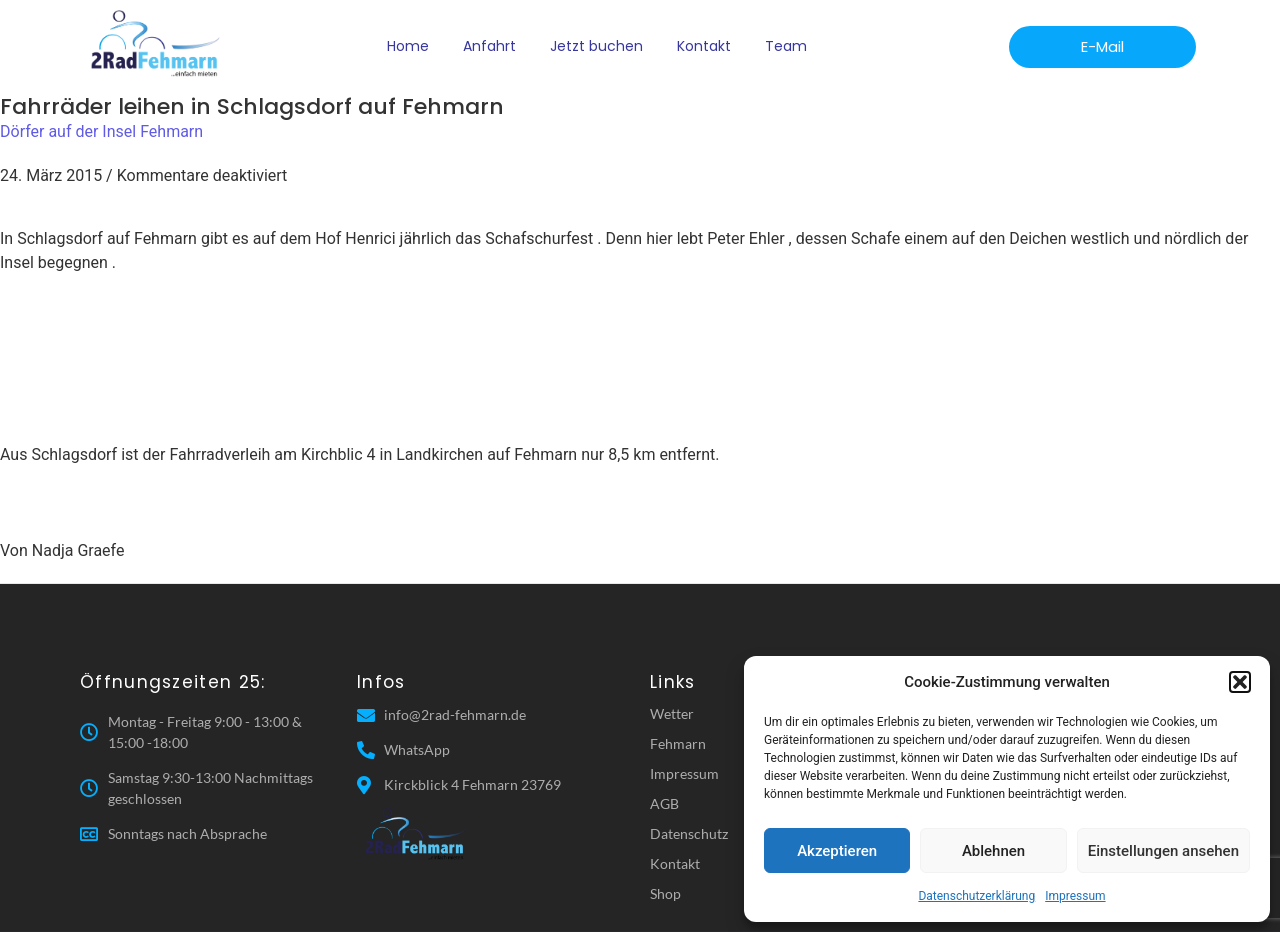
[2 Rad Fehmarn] (157, 43)
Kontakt (704, 46)
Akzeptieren (837, 851)
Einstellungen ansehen (1163, 851)
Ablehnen (993, 851)
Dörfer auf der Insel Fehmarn (101, 131)
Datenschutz (689, 833)
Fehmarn (678, 743)
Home (408, 46)
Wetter (672, 713)
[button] (1240, 682)
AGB (664, 803)
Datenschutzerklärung (976, 896)
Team (786, 46)
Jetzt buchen (596, 46)
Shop (665, 893)
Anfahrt (489, 46)
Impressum (1075, 896)
